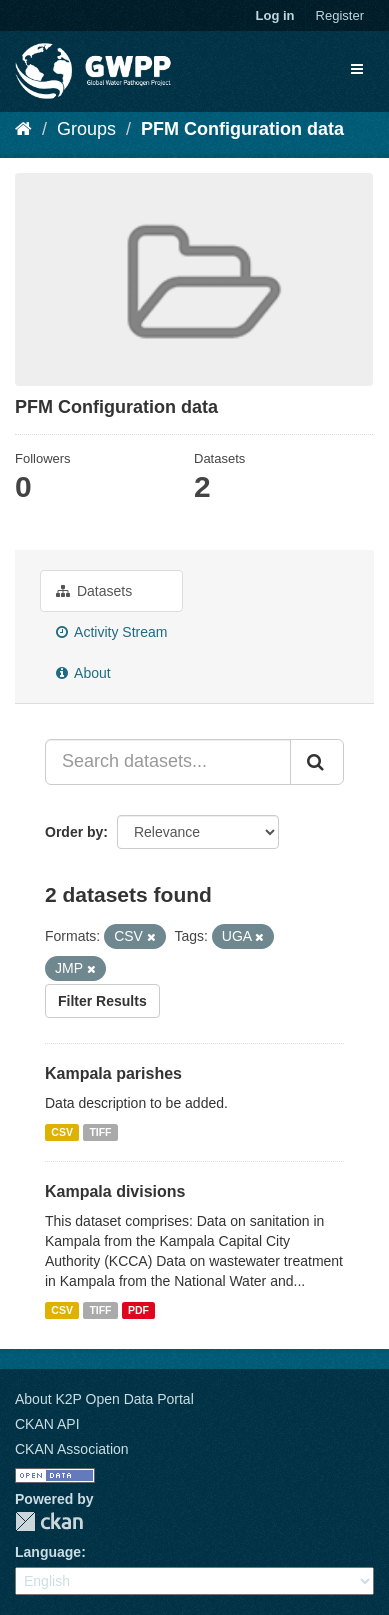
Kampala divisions (115, 1191)
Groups (86, 129)
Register (340, 15)
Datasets (94, 591)
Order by (74, 832)
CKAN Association (72, 1449)
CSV (62, 1132)
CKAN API (47, 1424)
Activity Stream (111, 632)
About (83, 673)
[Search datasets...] (168, 762)
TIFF (100, 1132)
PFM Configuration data (242, 129)
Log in (275, 15)
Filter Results (102, 1001)
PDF (138, 1310)
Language (48, 1552)
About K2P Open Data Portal (104, 1399)
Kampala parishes (113, 1073)
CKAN (49, 1521)
